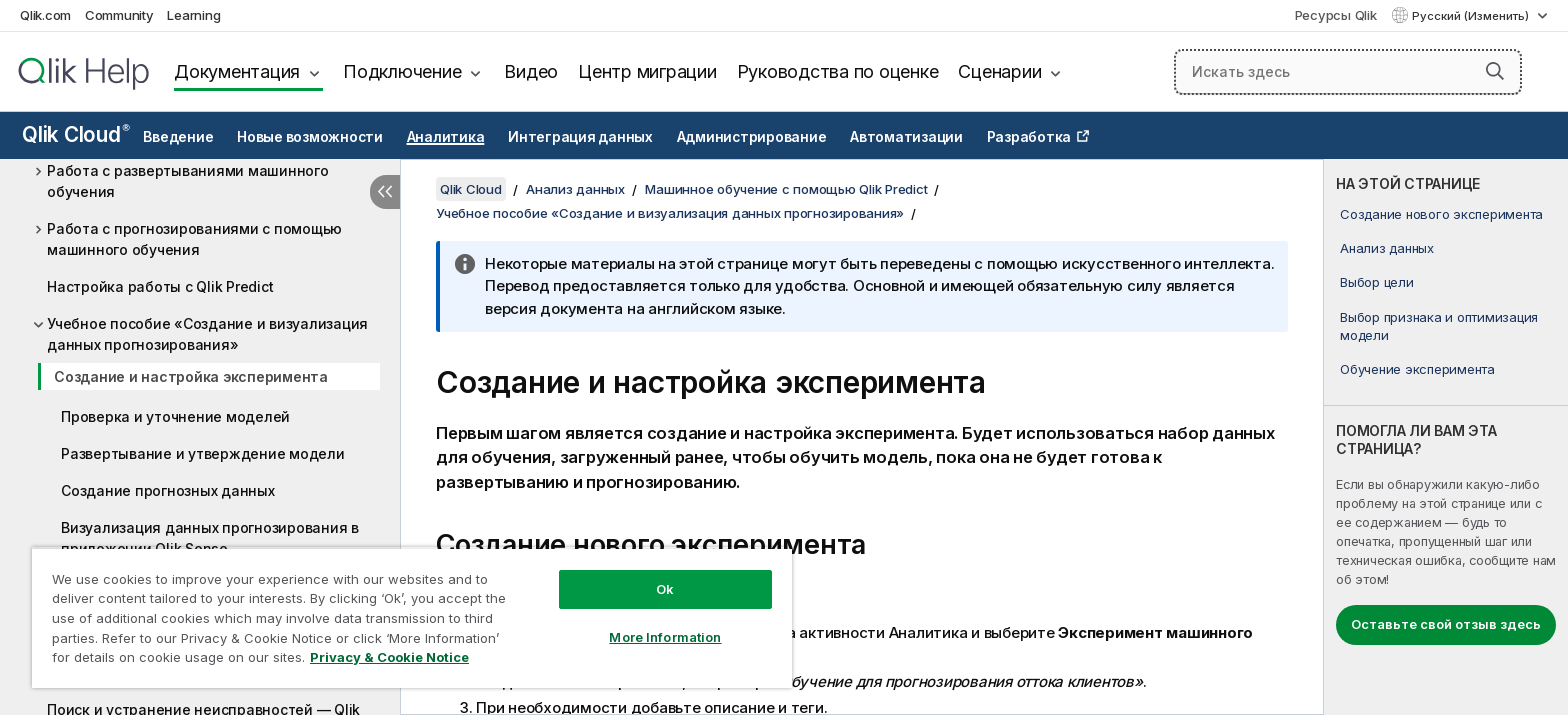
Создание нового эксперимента (1441, 214)
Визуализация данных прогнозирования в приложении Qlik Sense (210, 538)
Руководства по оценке (838, 71)
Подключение (402, 71)
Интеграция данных (580, 137)
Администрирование (752, 137)
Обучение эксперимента (1417, 369)
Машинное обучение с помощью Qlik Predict (786, 189)
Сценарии (999, 71)
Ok (665, 589)
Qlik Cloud (76, 134)
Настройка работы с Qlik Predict (160, 286)
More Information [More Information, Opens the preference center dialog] (665, 637)
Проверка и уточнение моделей (175, 416)
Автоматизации (906, 137)
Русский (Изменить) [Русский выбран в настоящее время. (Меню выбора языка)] (1472, 16)
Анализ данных (1387, 248)
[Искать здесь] (1348, 72)
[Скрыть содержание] (385, 192)
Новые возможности (310, 137)
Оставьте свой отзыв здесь (1446, 624)
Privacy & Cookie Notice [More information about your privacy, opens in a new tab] (389, 657)
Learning (193, 15)
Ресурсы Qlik (1336, 15)
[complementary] (1446, 437)
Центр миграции (647, 71)
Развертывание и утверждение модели (203, 453)
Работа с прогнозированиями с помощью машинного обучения (194, 239)
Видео (531, 71)
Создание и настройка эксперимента (191, 376)
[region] (412, 617)
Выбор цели (1377, 282)
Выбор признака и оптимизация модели (1439, 326)
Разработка (1029, 137)
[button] (1495, 71)
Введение (178, 137)
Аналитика (446, 137)
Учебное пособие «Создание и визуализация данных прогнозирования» (207, 334)
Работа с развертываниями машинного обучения (188, 181)
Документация (237, 71)
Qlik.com (45, 15)
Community (119, 15)
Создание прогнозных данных (168, 490)
